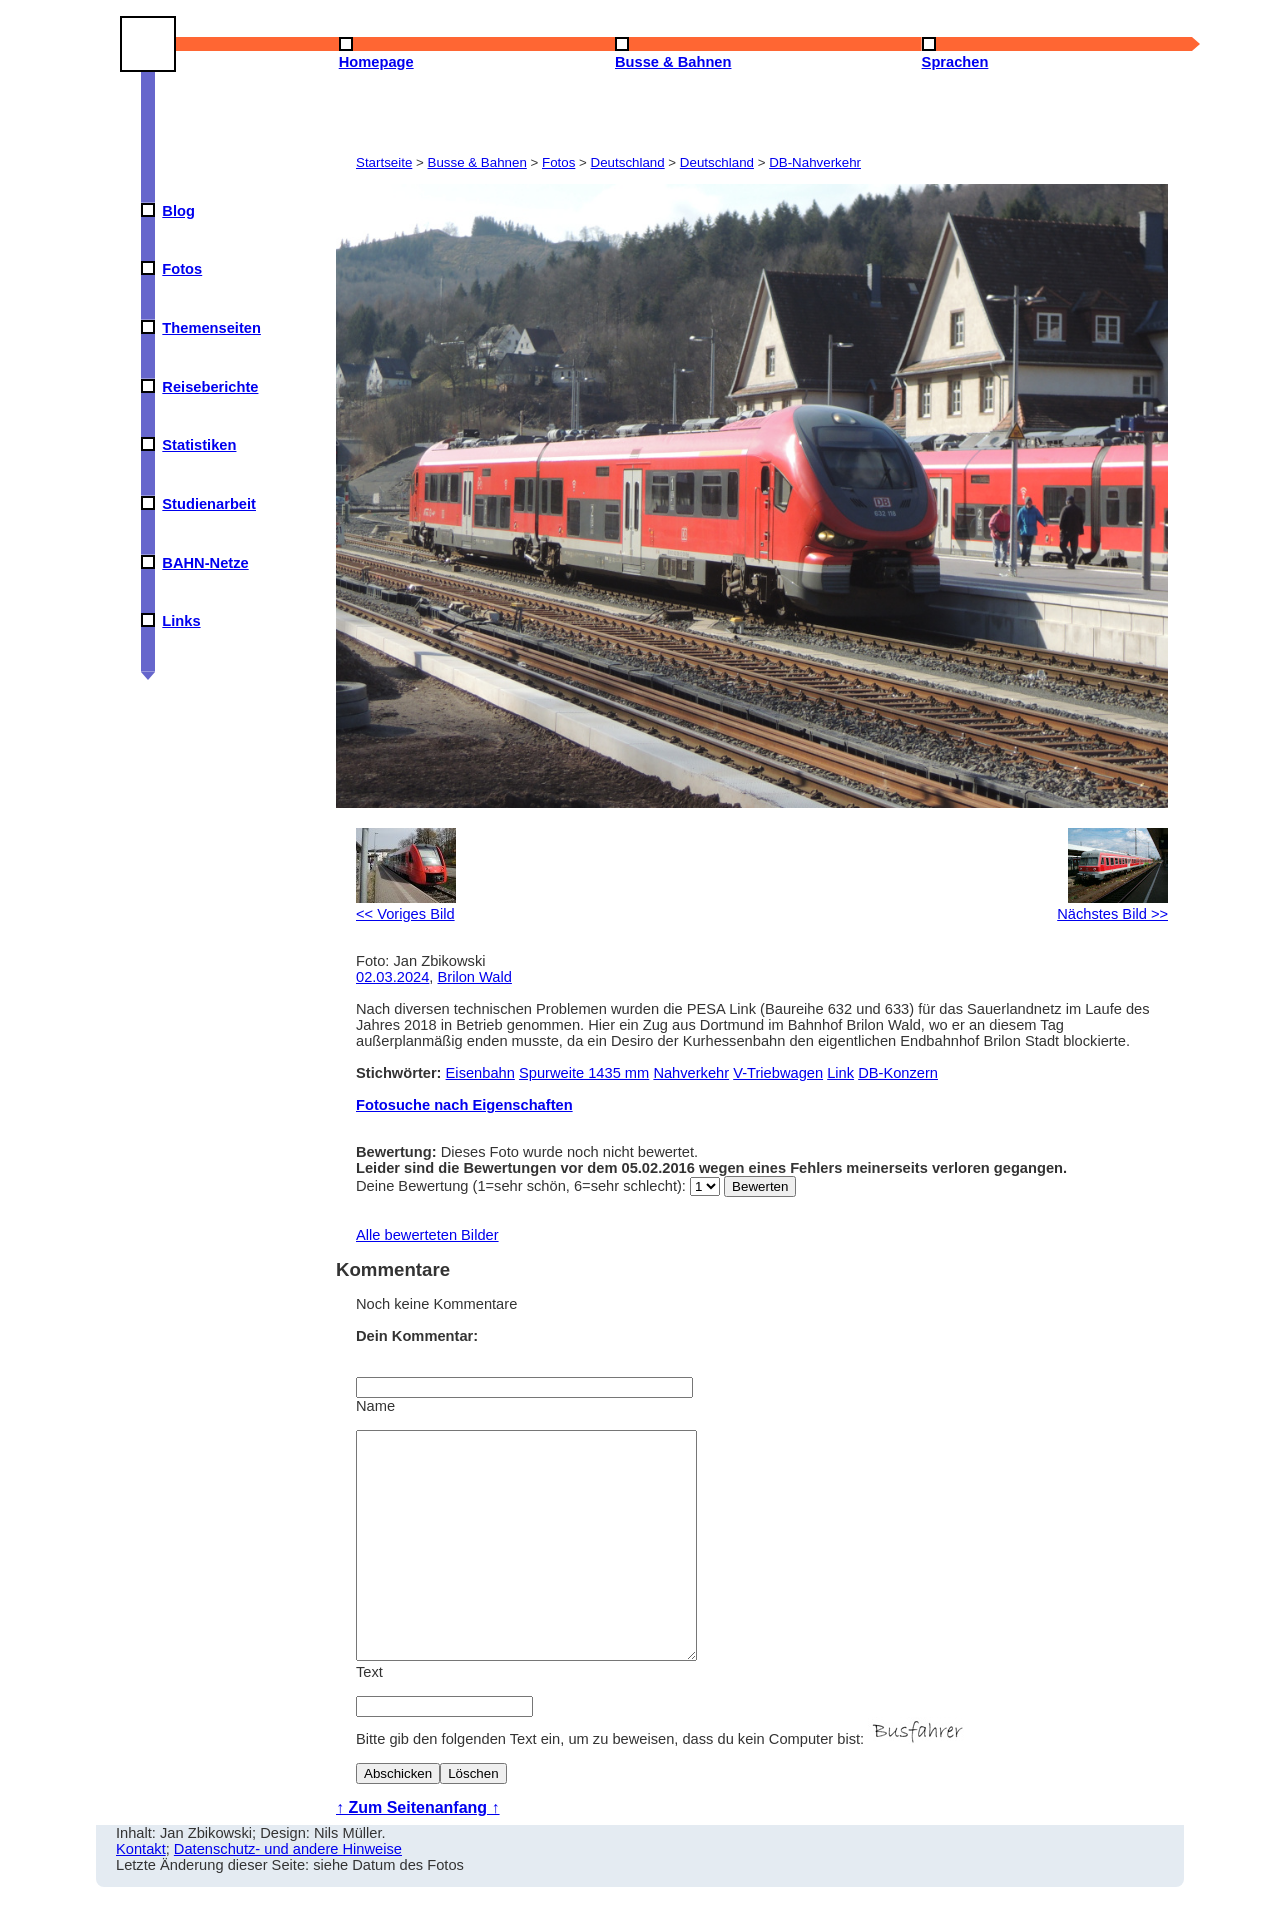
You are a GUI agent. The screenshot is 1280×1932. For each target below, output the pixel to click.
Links (181, 621)
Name (375, 1406)
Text (369, 1717)
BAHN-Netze (205, 563)
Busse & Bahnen (477, 162)
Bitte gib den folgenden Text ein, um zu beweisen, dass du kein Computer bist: (662, 1784)
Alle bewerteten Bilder (427, 1235)
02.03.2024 (392, 977)
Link (840, 1073)
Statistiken (199, 445)
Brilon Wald (475, 977)
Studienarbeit (209, 504)
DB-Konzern (898, 1073)
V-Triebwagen (778, 1073)
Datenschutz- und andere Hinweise (288, 1894)
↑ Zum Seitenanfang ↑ (418, 1852)
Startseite (384, 162)
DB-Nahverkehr (815, 162)
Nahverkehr (691, 1073)
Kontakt (141, 1894)
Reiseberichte (210, 387)
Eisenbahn (480, 1073)
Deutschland (628, 162)
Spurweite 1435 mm (584, 1073)
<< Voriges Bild (406, 906)
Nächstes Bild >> (1112, 906)
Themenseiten (211, 328)
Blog (178, 211)
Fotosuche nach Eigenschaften (464, 1105)
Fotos (182, 269)
